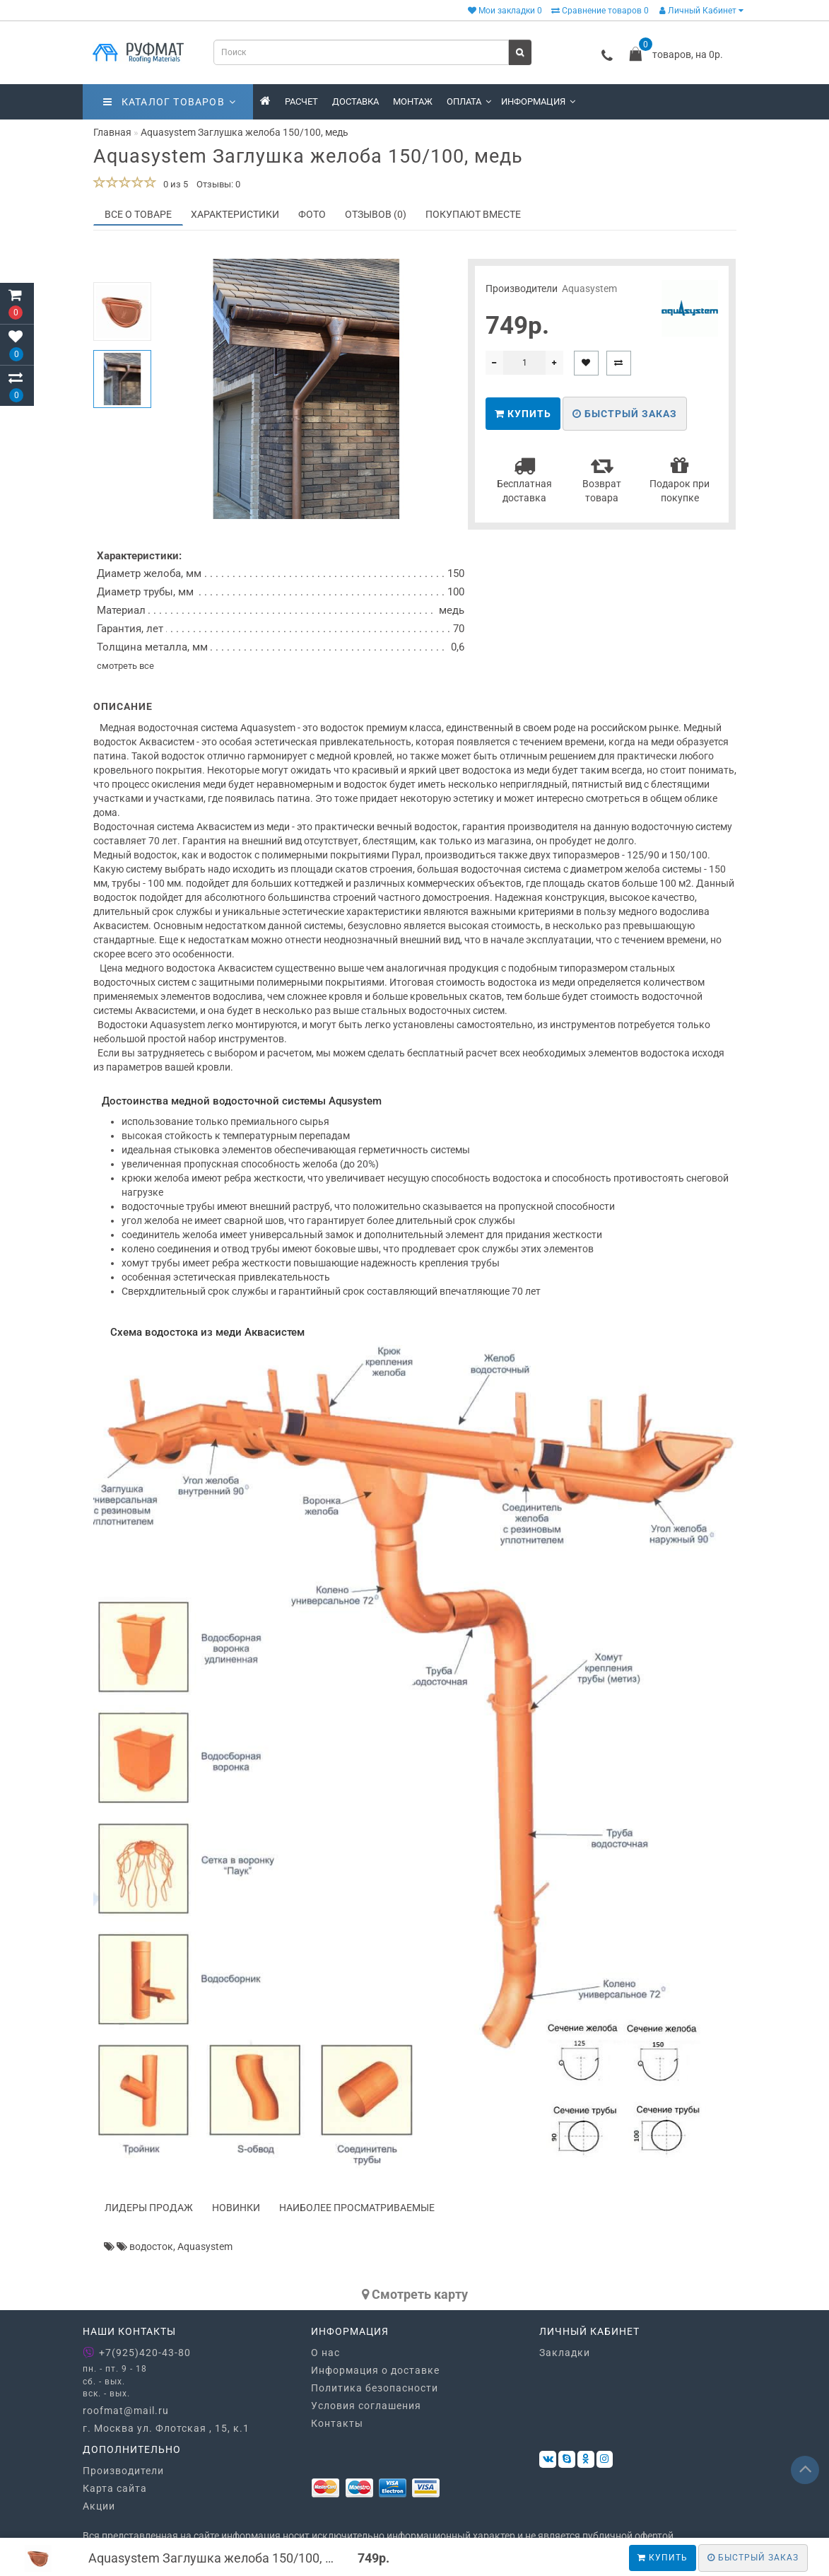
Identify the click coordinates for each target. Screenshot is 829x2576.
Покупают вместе (473, 214)
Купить (662, 2558)
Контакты (337, 2423)
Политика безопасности (374, 2388)
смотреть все (125, 665)
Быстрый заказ (624, 413)
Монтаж (413, 101)
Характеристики (235, 214)
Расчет (301, 101)
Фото (312, 214)
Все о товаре (138, 214)
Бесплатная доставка (524, 479)
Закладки (564, 2352)
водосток (151, 2246)
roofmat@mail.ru (126, 2410)
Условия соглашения (366, 2405)
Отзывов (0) (375, 214)
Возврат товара (601, 479)
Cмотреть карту (415, 2294)
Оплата (469, 101)
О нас (325, 2352)
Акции (99, 2506)
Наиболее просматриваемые (357, 2207)
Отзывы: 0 (218, 184)
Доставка (355, 101)
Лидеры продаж (149, 2207)
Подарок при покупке (679, 479)
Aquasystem (589, 288)
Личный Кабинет (701, 11)
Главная (112, 132)
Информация (538, 101)
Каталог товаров (169, 101)
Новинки (236, 2207)
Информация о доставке (375, 2370)
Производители (123, 2470)
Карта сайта (115, 2488)
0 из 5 (173, 184)
